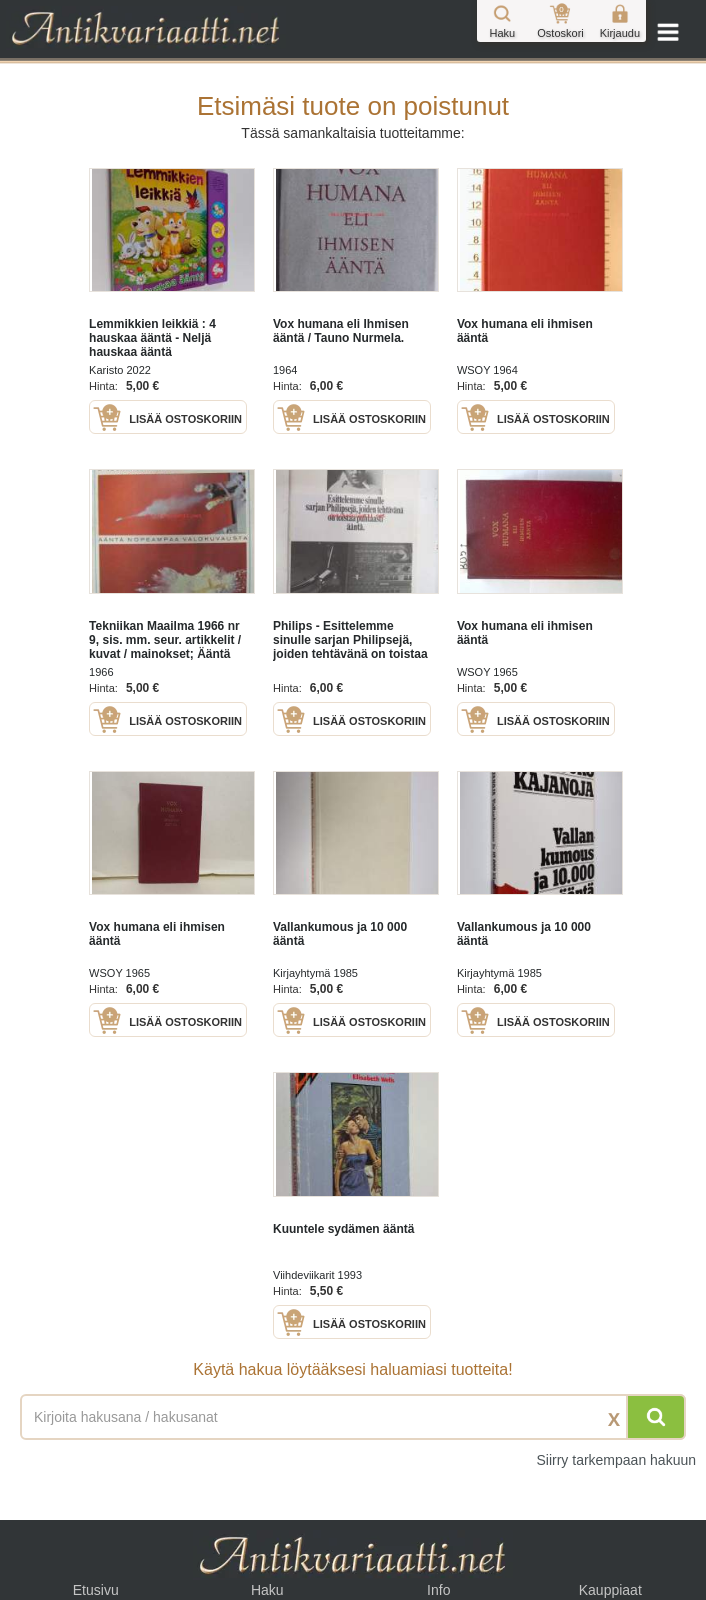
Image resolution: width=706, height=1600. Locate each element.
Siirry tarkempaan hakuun (616, 1460)
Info (438, 1590)
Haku (267, 1590)
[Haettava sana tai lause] (353, 1417)
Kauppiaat (610, 1590)
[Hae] (656, 1417)
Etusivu (96, 1590)
